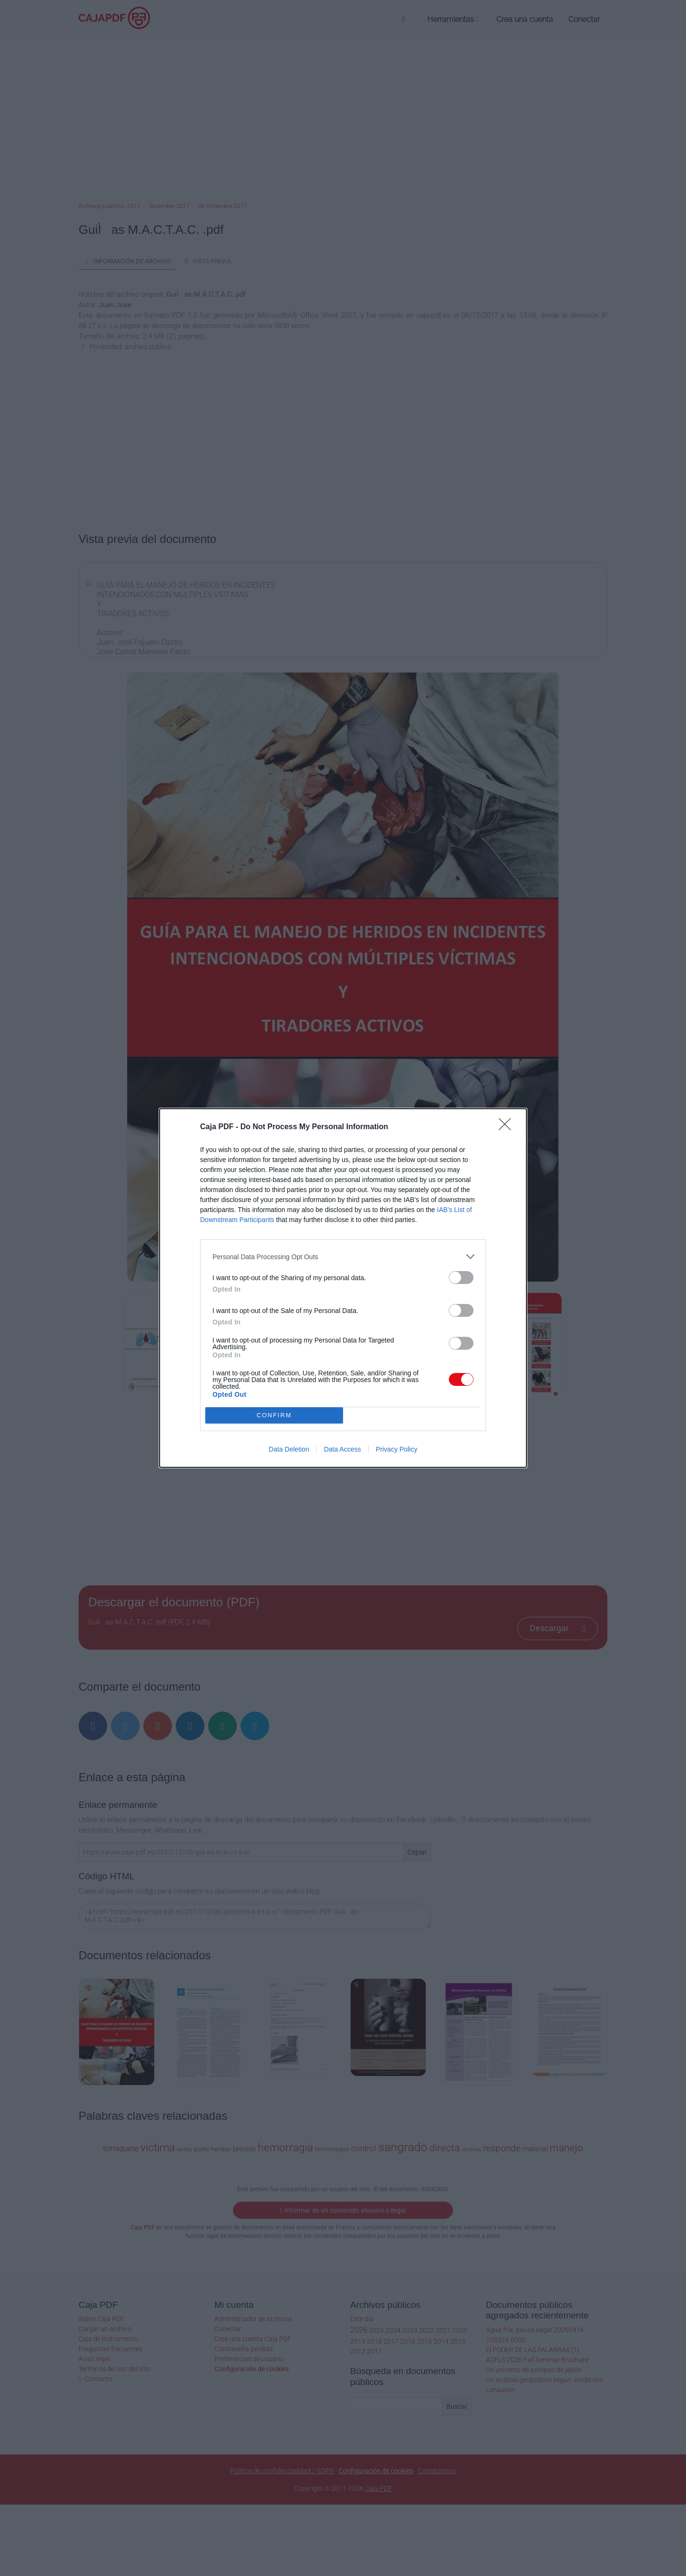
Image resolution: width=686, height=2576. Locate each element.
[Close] (508, 1127)
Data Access (342, 1449)
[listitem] (343, 1257)
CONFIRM (274, 1415)
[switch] (461, 1277)
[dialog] (343, 1288)
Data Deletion (289, 1449)
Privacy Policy (396, 1449)
